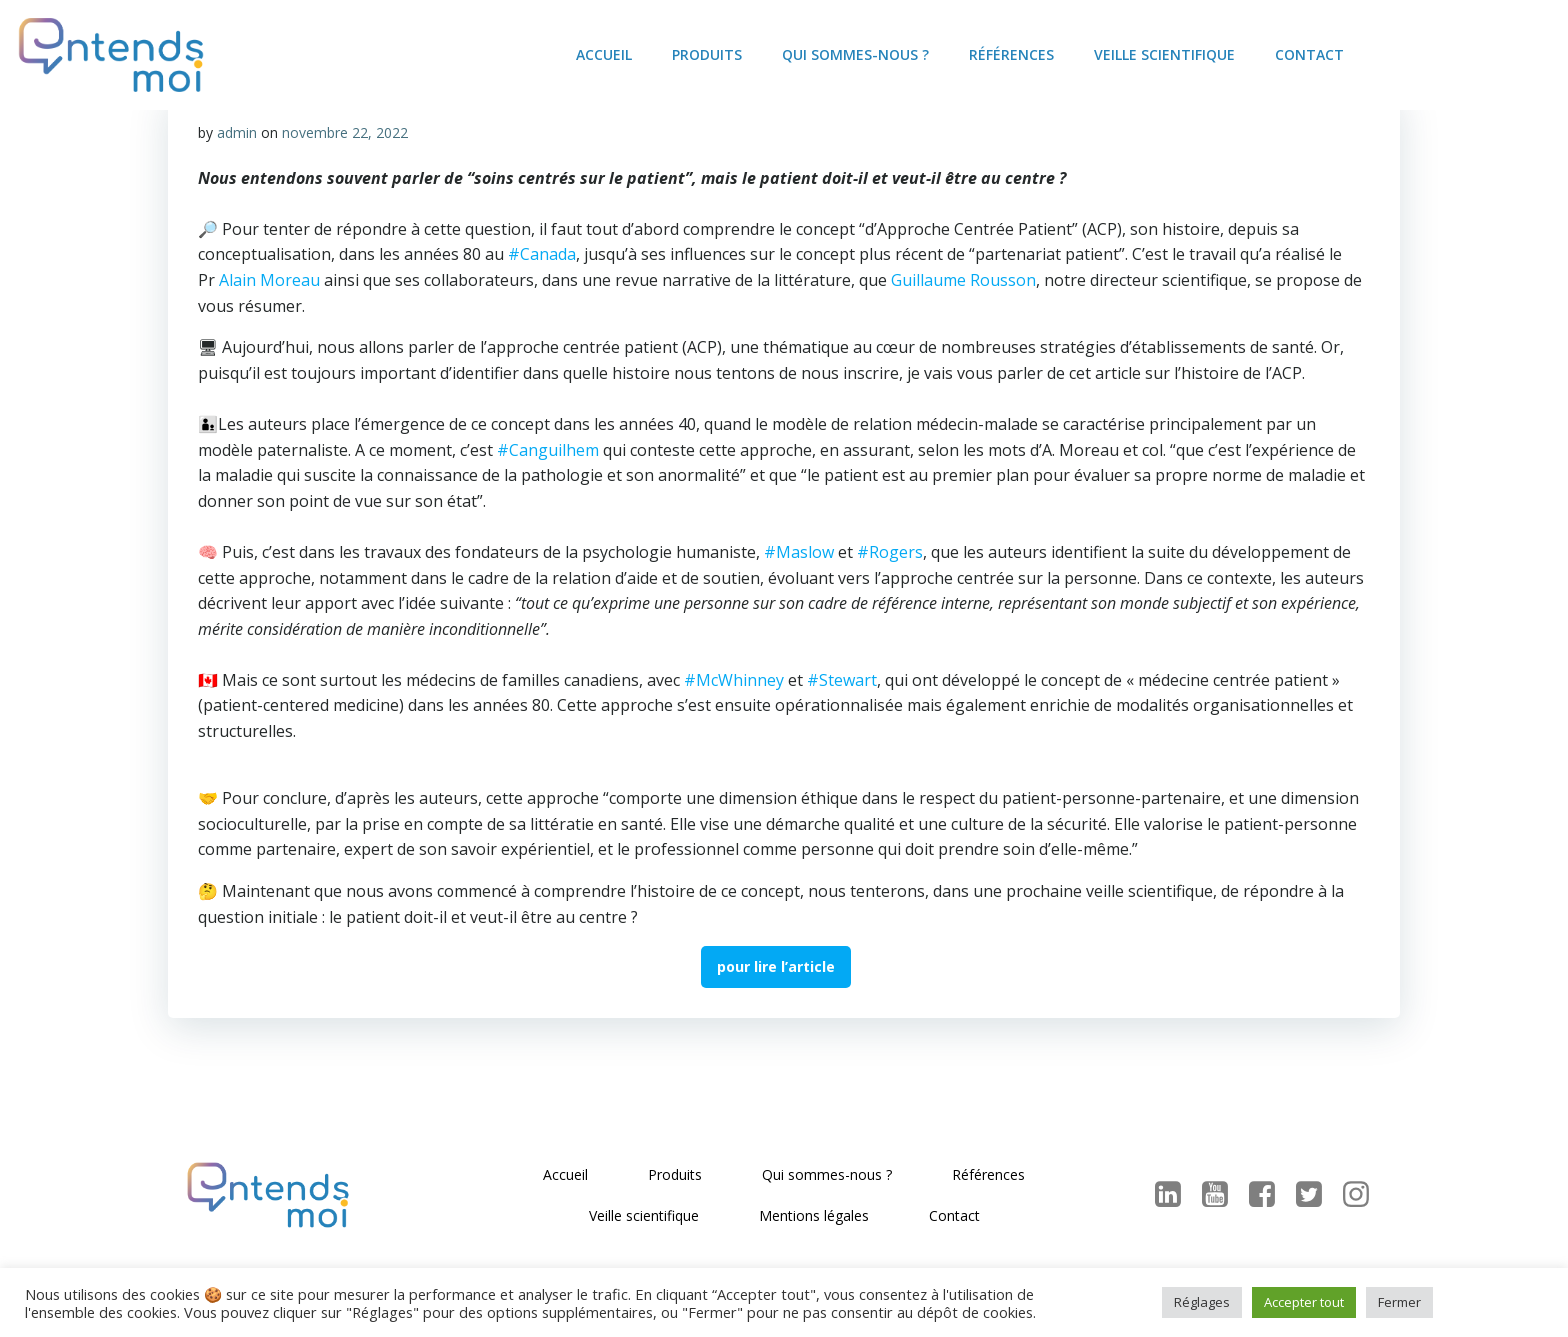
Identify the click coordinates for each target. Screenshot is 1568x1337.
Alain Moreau (269, 280)
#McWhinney (734, 680)
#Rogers (890, 552)
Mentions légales (814, 1215)
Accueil (604, 54)
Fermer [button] (1399, 1302)
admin (237, 132)
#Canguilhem (548, 450)
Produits (707, 54)
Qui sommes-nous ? (855, 54)
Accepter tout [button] (1304, 1302)
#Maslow (799, 552)
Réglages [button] (1202, 1302)
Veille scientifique (1164, 54)
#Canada (542, 254)
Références (1011, 54)
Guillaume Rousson (963, 280)
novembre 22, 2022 (345, 132)
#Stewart (842, 680)
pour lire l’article (776, 966)
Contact (1309, 54)
